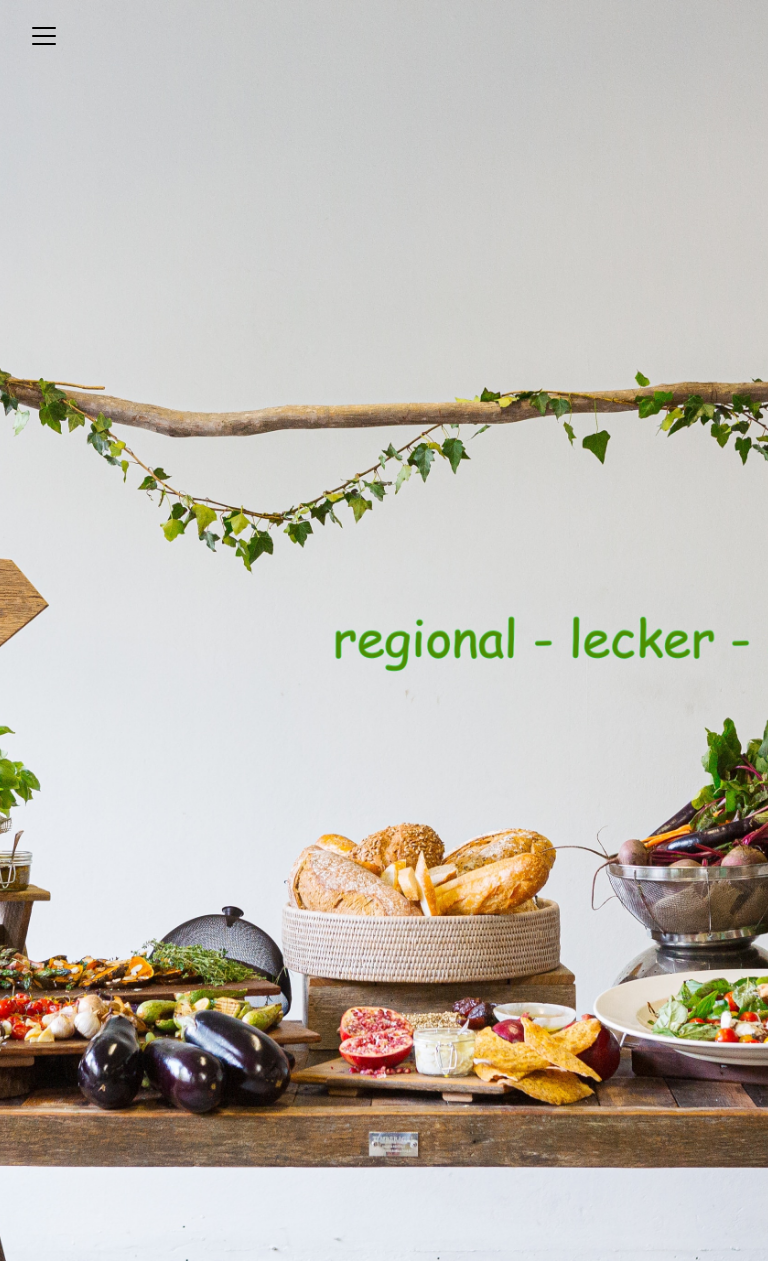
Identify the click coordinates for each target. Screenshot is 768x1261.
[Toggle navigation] (44, 36)
